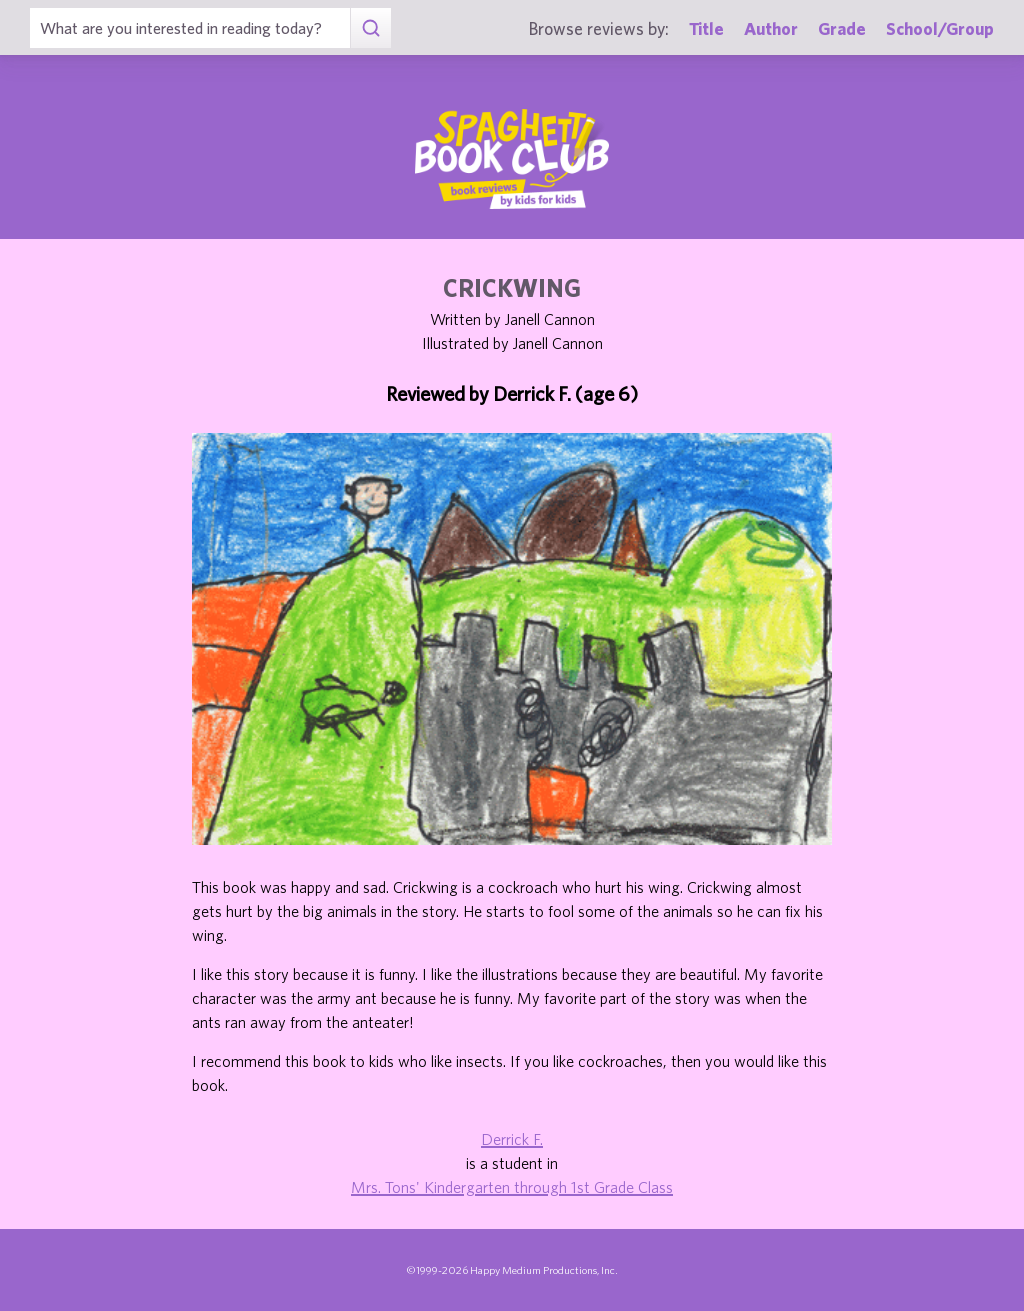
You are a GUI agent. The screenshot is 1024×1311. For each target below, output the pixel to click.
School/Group (940, 28)
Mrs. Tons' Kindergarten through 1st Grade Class (512, 1187)
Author (771, 28)
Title (706, 28)
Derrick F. (512, 1139)
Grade (842, 28)
